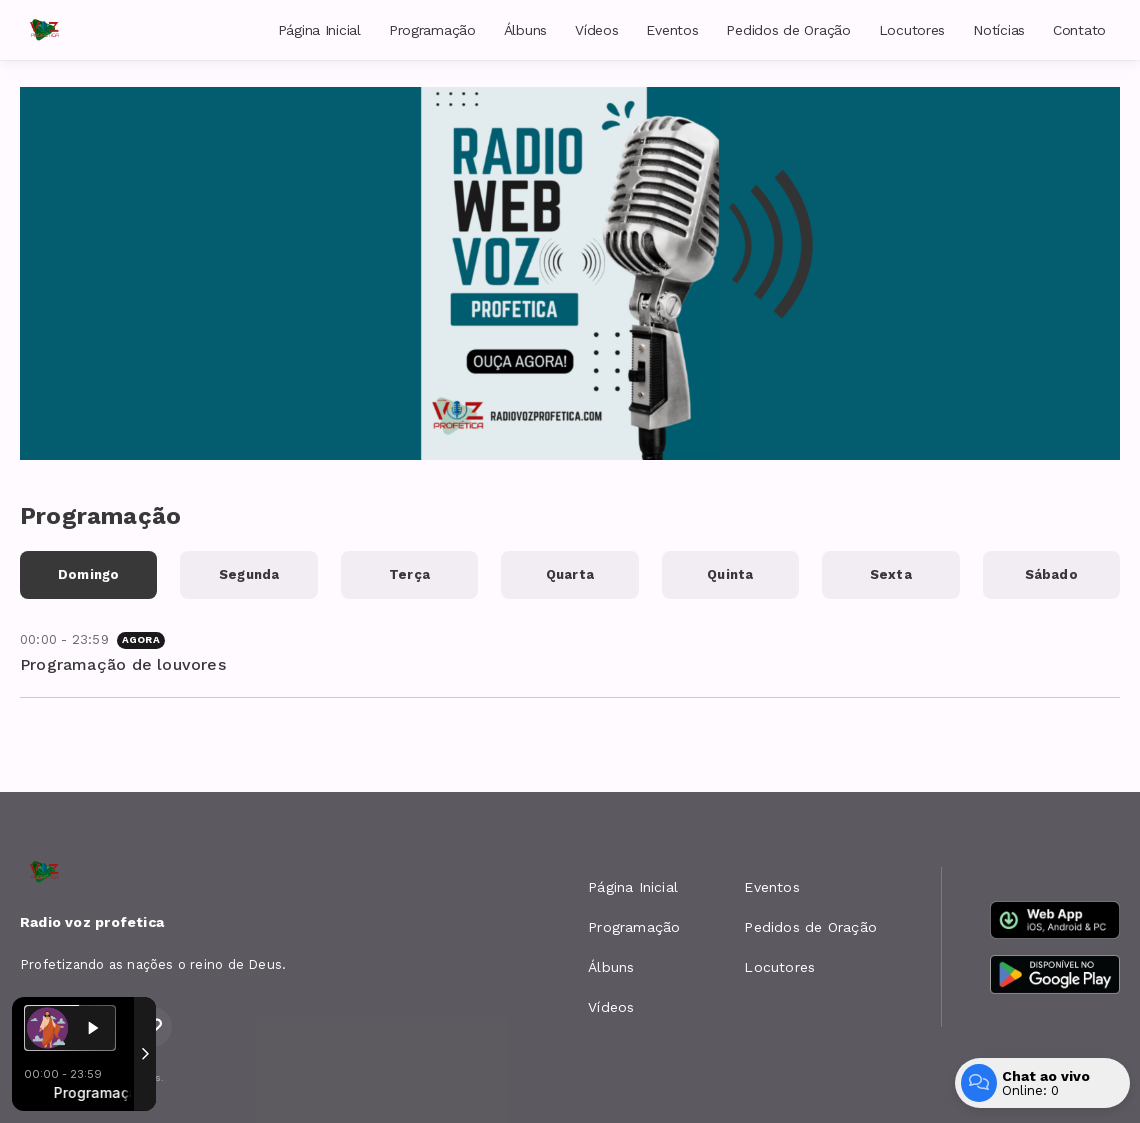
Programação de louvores (123, 664)
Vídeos (596, 30)
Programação (432, 30)
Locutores (912, 30)
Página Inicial (319, 30)
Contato (1079, 30)
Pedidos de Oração (788, 30)
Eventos (672, 30)
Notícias (999, 30)
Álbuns (525, 30)
